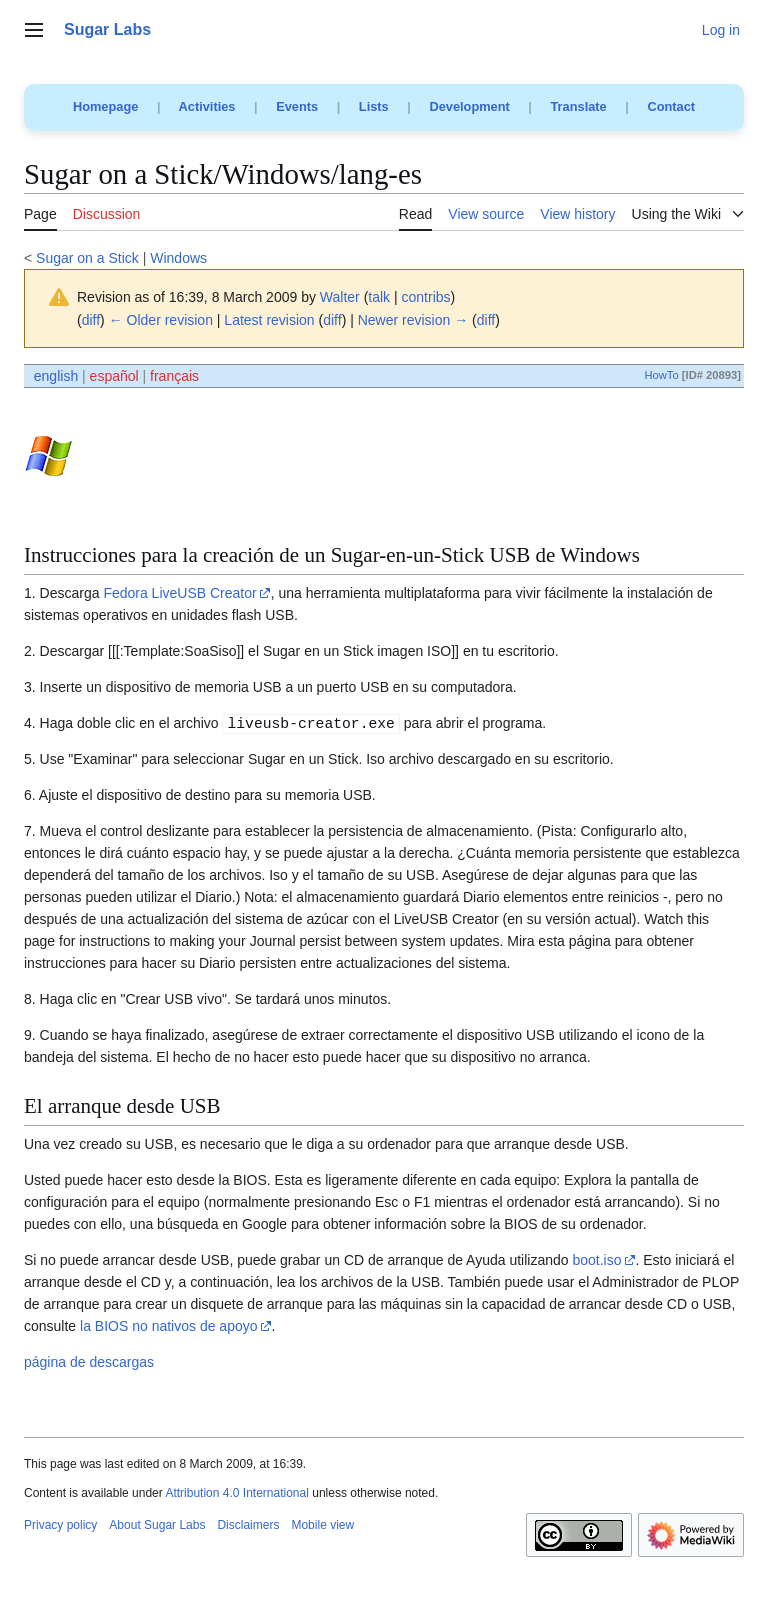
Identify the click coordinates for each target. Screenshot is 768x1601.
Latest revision (269, 320)
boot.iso (596, 1260)
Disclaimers (248, 1525)
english (56, 376)
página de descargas (89, 1362)
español (114, 376)
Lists (374, 106)
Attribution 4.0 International (236, 1493)
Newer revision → (413, 320)
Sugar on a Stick (87, 258)
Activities (207, 106)
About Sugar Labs (157, 1525)
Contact (671, 106)
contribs (426, 297)
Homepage (105, 106)
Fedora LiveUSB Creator (179, 593)
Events (297, 106)
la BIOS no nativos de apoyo (168, 1326)
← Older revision (161, 320)
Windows (178, 258)
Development (469, 106)
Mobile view (322, 1525)
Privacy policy (60, 1525)
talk (379, 297)
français (174, 376)
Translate (579, 106)
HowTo (661, 375)
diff (91, 320)
